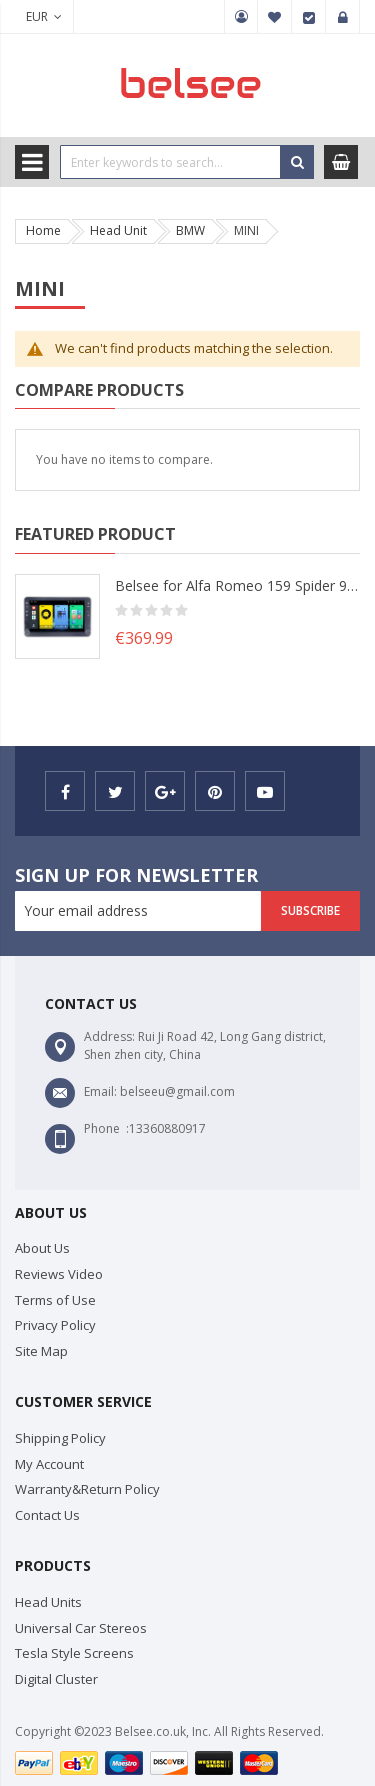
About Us (42, 1248)
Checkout (309, 17)
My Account (241, 17)
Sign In (343, 17)
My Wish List (275, 17)
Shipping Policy (60, 1438)
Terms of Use (55, 1300)
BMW (190, 230)
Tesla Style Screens (74, 1653)
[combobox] (170, 162)
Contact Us (47, 1515)
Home (43, 230)
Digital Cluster (56, 1679)
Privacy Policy (55, 1325)
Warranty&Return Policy (87, 1489)
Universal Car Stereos (81, 1628)
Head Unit (118, 230)
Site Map (41, 1351)
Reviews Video (59, 1274)
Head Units (48, 1602)
